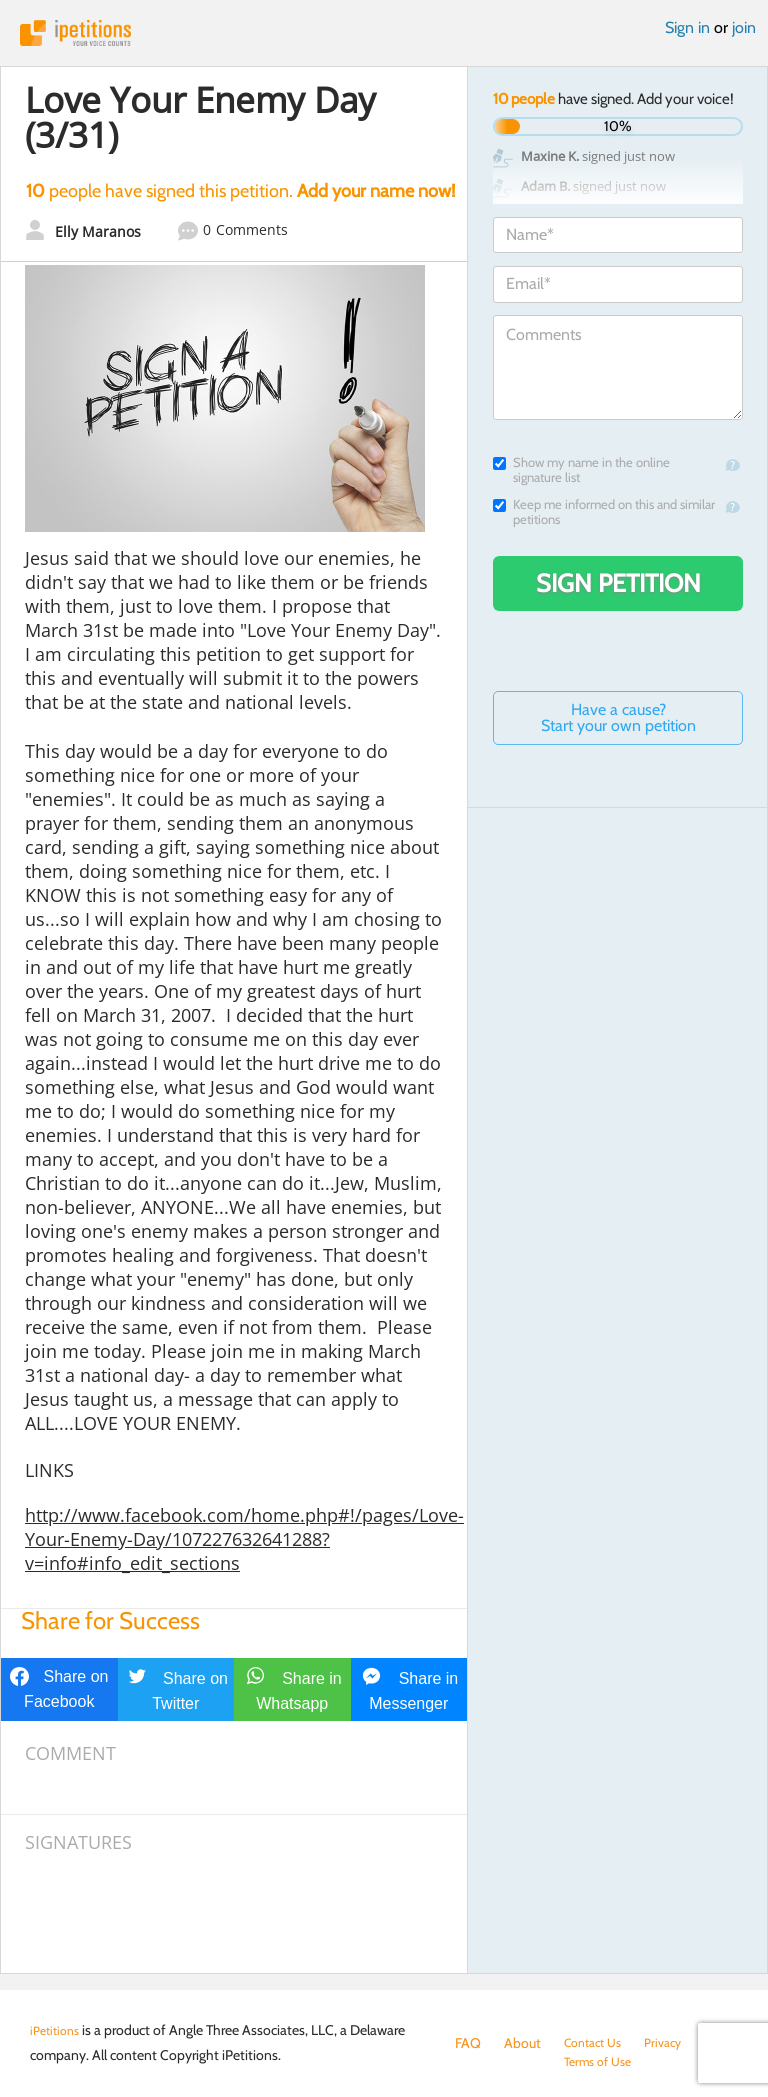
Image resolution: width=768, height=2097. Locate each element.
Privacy (675, 2043)
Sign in (687, 27)
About (522, 2043)
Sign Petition (618, 583)
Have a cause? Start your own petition (618, 717)
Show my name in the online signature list (581, 470)
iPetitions (384, 33)
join (744, 27)
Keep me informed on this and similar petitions (604, 512)
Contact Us (597, 2043)
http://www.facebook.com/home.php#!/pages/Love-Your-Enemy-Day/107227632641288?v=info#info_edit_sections (244, 1539)
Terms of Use (493, 2063)
